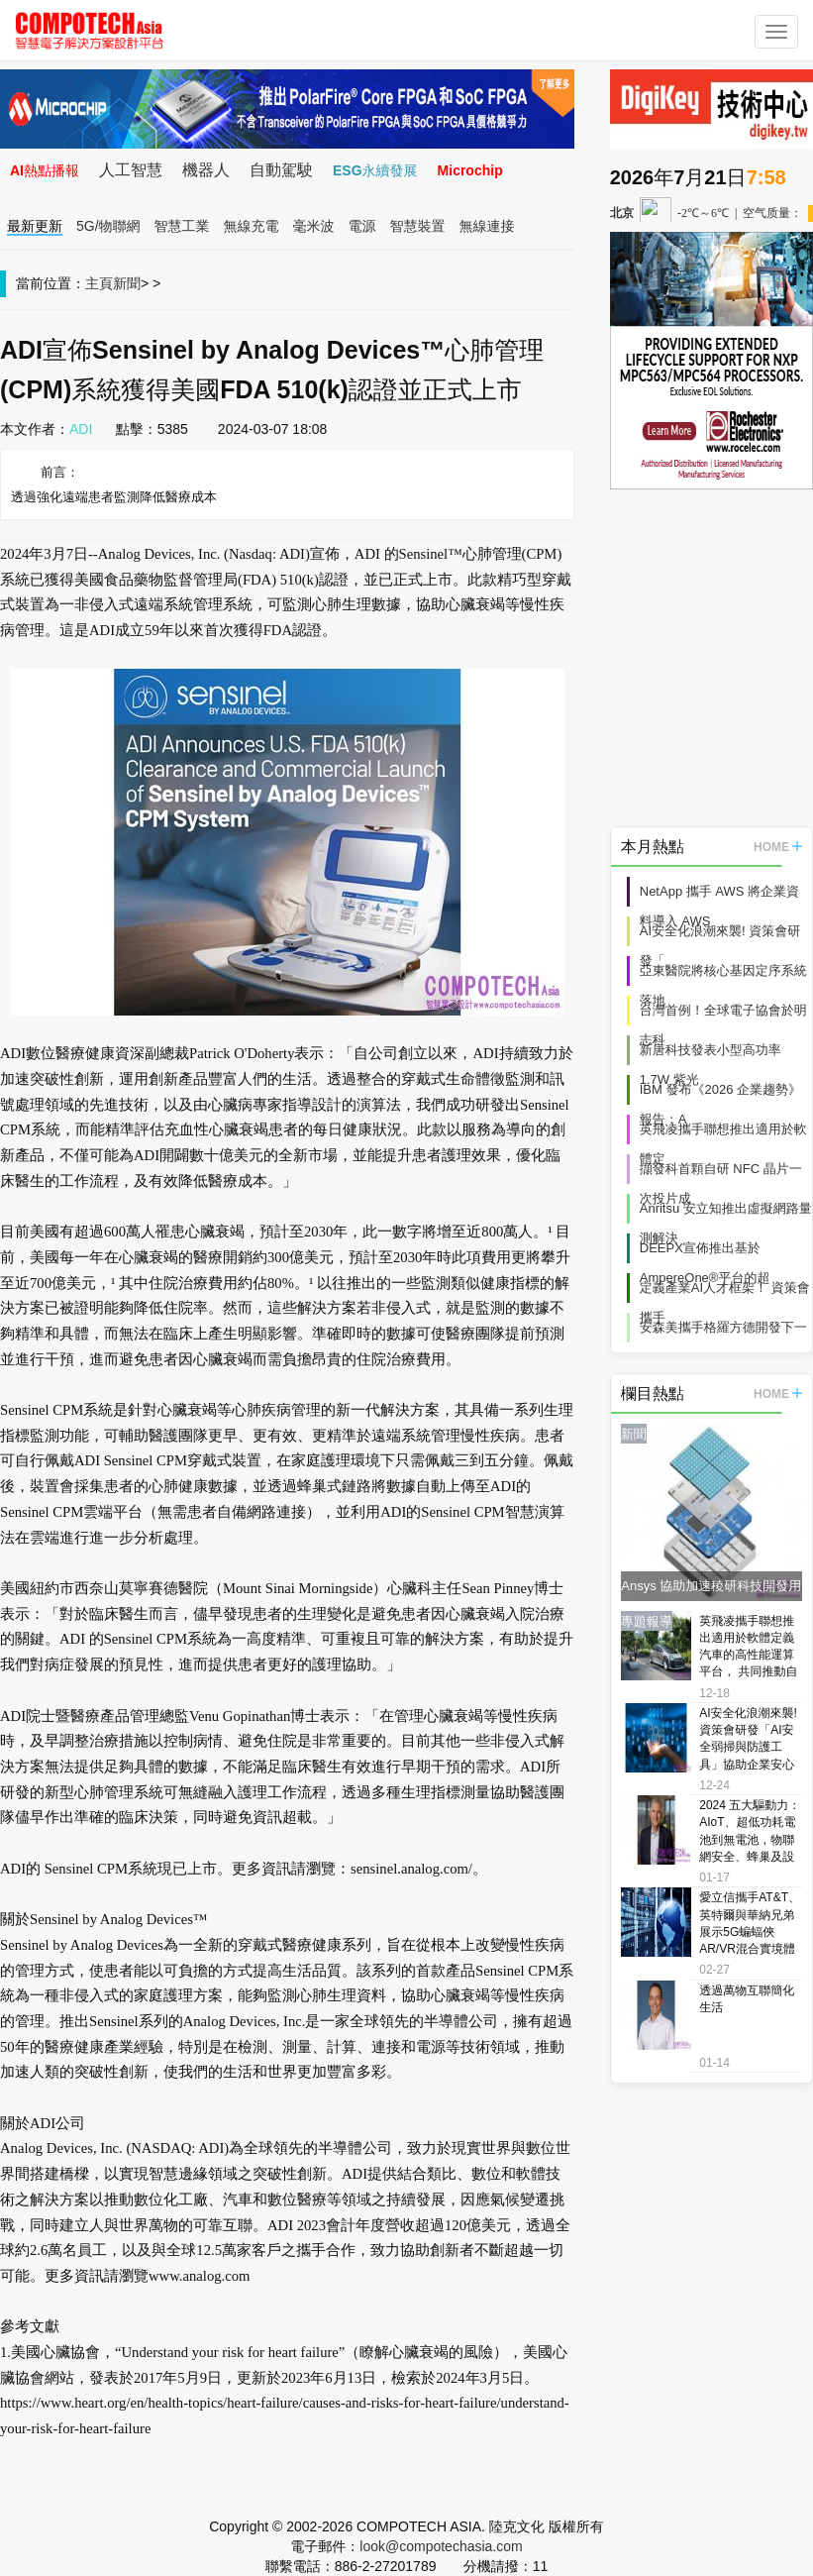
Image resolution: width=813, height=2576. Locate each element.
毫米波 (314, 226)
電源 (362, 226)
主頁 (99, 283)
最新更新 (34, 226)
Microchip (470, 170)
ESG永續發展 (375, 170)
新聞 (127, 283)
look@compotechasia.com (440, 2546)
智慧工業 (182, 226)
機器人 (206, 169)
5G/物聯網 (108, 226)
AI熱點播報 (44, 170)
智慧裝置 (418, 226)
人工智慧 (130, 169)
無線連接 (487, 226)
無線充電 (251, 226)
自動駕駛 (281, 169)
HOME (778, 847)
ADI (80, 429)
